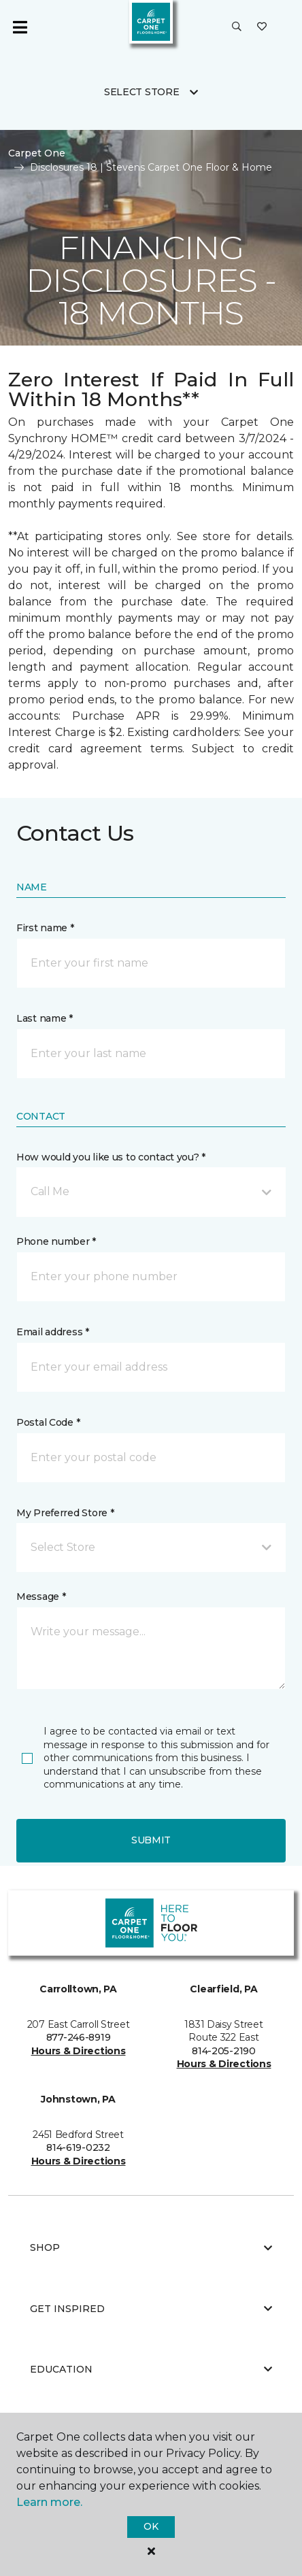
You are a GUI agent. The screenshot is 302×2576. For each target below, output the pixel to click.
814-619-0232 (78, 2147)
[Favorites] (262, 27)
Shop (151, 2247)
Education (151, 2369)
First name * (45, 928)
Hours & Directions (78, 2051)
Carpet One (36, 153)
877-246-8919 (78, 2037)
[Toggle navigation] (20, 27)
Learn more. (49, 2502)
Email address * (52, 1332)
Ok (151, 2526)
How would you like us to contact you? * (110, 1157)
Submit (151, 1840)
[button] (237, 27)
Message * (40, 1596)
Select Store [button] (142, 92)
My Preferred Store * (65, 1513)
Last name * (44, 1018)
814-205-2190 (224, 2051)
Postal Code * (48, 1422)
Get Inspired (151, 2309)
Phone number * (56, 1241)
